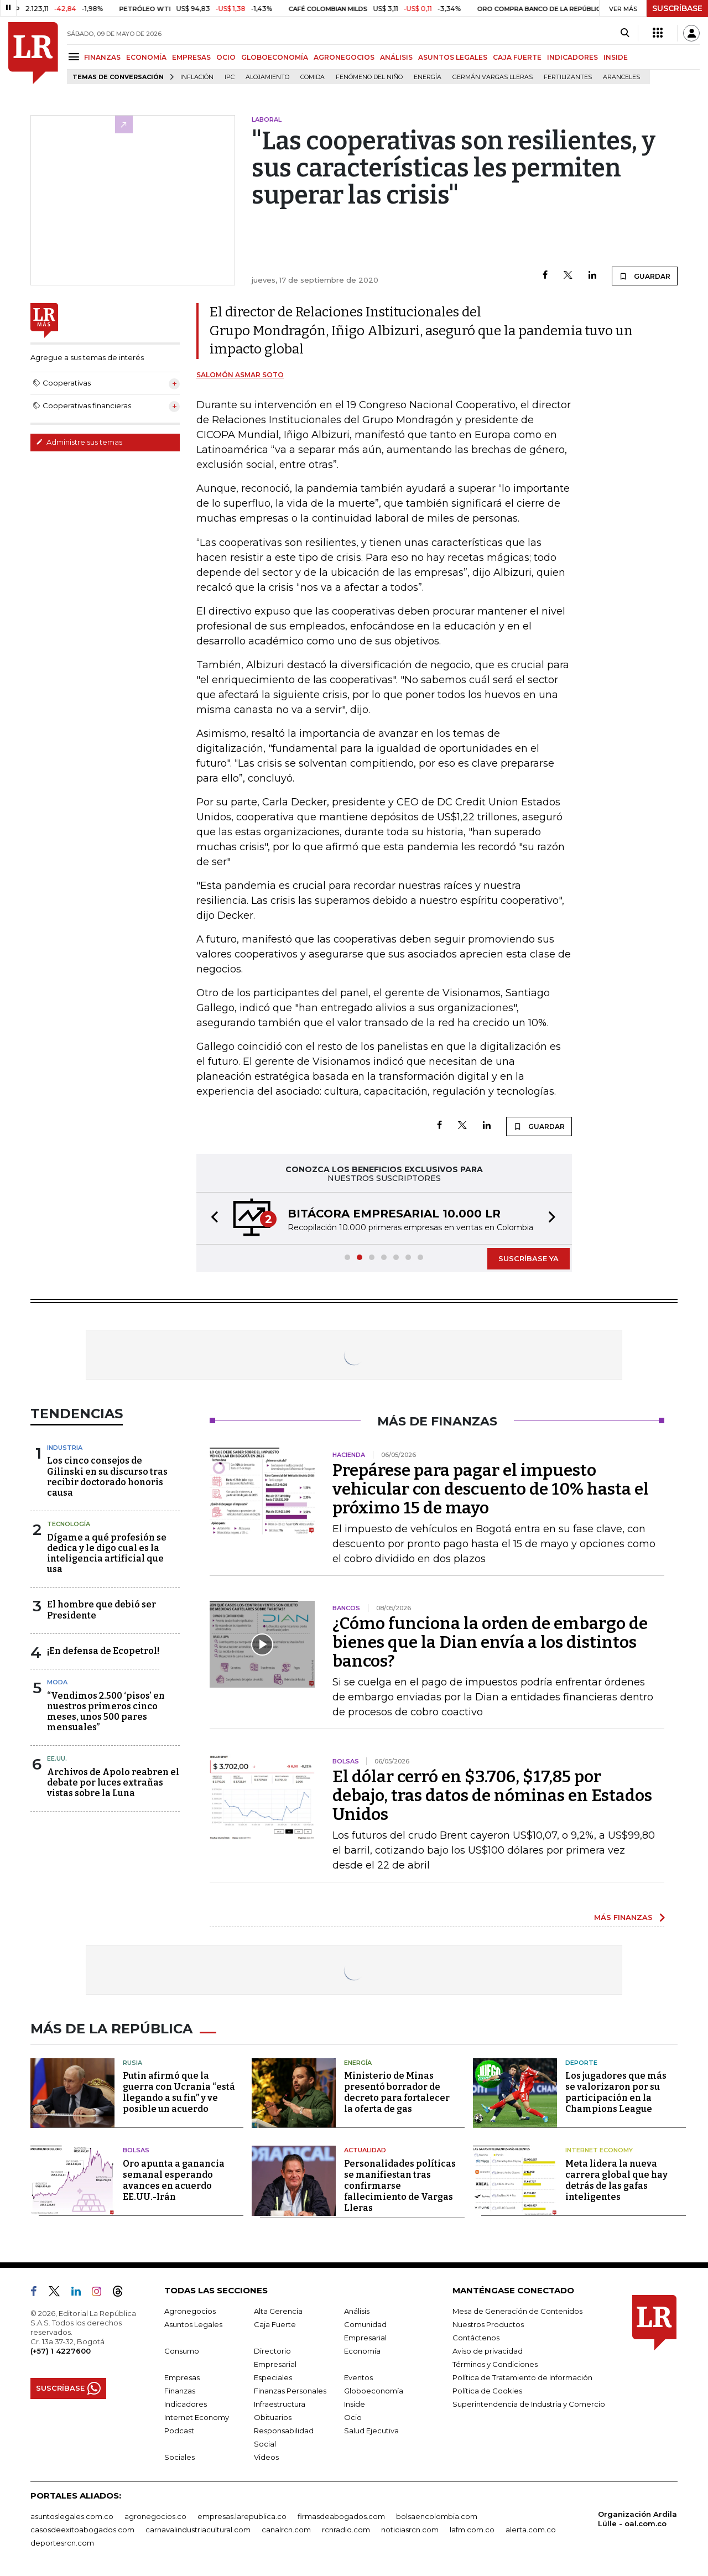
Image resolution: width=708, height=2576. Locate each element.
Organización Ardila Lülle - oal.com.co (637, 2519)
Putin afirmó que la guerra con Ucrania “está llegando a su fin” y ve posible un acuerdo (179, 2092)
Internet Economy (599, 2150)
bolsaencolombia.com (436, 2516)
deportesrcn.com (62, 2542)
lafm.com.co (472, 2529)
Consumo (181, 2350)
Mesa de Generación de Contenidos (517, 2311)
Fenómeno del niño (369, 77)
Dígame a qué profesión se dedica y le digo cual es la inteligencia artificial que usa (106, 1553)
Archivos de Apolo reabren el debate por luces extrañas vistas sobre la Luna (113, 1782)
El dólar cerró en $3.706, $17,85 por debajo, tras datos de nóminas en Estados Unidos (492, 1795)
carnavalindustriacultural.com (198, 2529)
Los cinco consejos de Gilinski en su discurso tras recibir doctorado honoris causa (107, 1476)
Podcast (179, 2430)
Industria (64, 1447)
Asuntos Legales (193, 2324)
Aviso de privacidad (487, 2350)
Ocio (353, 2417)
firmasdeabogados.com (341, 2516)
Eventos (358, 2377)
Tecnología (68, 1524)
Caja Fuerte (275, 2324)
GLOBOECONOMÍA (274, 57)
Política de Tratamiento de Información (522, 2377)
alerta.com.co (531, 2529)
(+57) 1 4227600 (60, 2350)
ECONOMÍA (146, 57)
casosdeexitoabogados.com (82, 2529)
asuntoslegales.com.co (71, 2516)
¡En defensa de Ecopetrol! (103, 1651)
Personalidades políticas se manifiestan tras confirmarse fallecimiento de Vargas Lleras (400, 2185)
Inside (354, 2404)
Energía (427, 77)
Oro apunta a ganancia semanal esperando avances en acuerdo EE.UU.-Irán (174, 2180)
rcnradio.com (346, 2529)
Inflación (197, 77)
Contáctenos (475, 2337)
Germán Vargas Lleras (492, 77)
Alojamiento (267, 77)
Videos (266, 2457)
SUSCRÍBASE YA (528, 1258)
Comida (312, 77)
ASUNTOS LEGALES (452, 57)
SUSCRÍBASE (677, 8)
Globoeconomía (373, 2390)
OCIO (226, 57)
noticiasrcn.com (410, 2529)
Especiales (273, 2377)
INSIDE (615, 57)
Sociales (179, 2457)
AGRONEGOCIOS (344, 57)
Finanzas (179, 2390)
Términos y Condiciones (495, 2364)
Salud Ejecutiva (371, 2430)
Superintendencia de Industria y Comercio (528, 2404)
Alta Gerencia (278, 2311)
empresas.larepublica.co (242, 2516)
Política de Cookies (487, 2390)
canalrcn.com (286, 2529)
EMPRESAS (191, 57)
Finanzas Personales (290, 2390)
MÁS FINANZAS (623, 1917)
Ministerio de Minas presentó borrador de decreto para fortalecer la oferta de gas (397, 2092)
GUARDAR (644, 276)
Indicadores (185, 2404)
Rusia (132, 2063)
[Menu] (75, 56)
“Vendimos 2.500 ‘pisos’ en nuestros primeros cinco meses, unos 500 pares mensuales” (106, 1711)
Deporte (581, 2063)
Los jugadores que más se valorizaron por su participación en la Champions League (616, 2092)
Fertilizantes (568, 77)
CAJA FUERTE (517, 57)
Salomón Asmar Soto (240, 375)
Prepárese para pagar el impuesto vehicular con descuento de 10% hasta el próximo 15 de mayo (490, 1489)
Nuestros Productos (488, 2324)
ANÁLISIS (396, 57)
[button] (211, 1218)
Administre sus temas (79, 442)
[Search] (624, 33)
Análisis (356, 2311)
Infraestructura (279, 2404)
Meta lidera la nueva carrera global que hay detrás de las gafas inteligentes (616, 2180)
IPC (230, 77)
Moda (57, 1682)
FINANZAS (102, 57)
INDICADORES (572, 57)
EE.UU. (57, 1758)
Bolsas (136, 2150)
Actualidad (365, 2150)
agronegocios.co (155, 2516)
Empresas (182, 2377)
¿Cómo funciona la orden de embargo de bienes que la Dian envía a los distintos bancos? (490, 1642)
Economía (362, 2350)
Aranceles (621, 77)
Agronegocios (190, 2311)
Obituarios (272, 2417)
